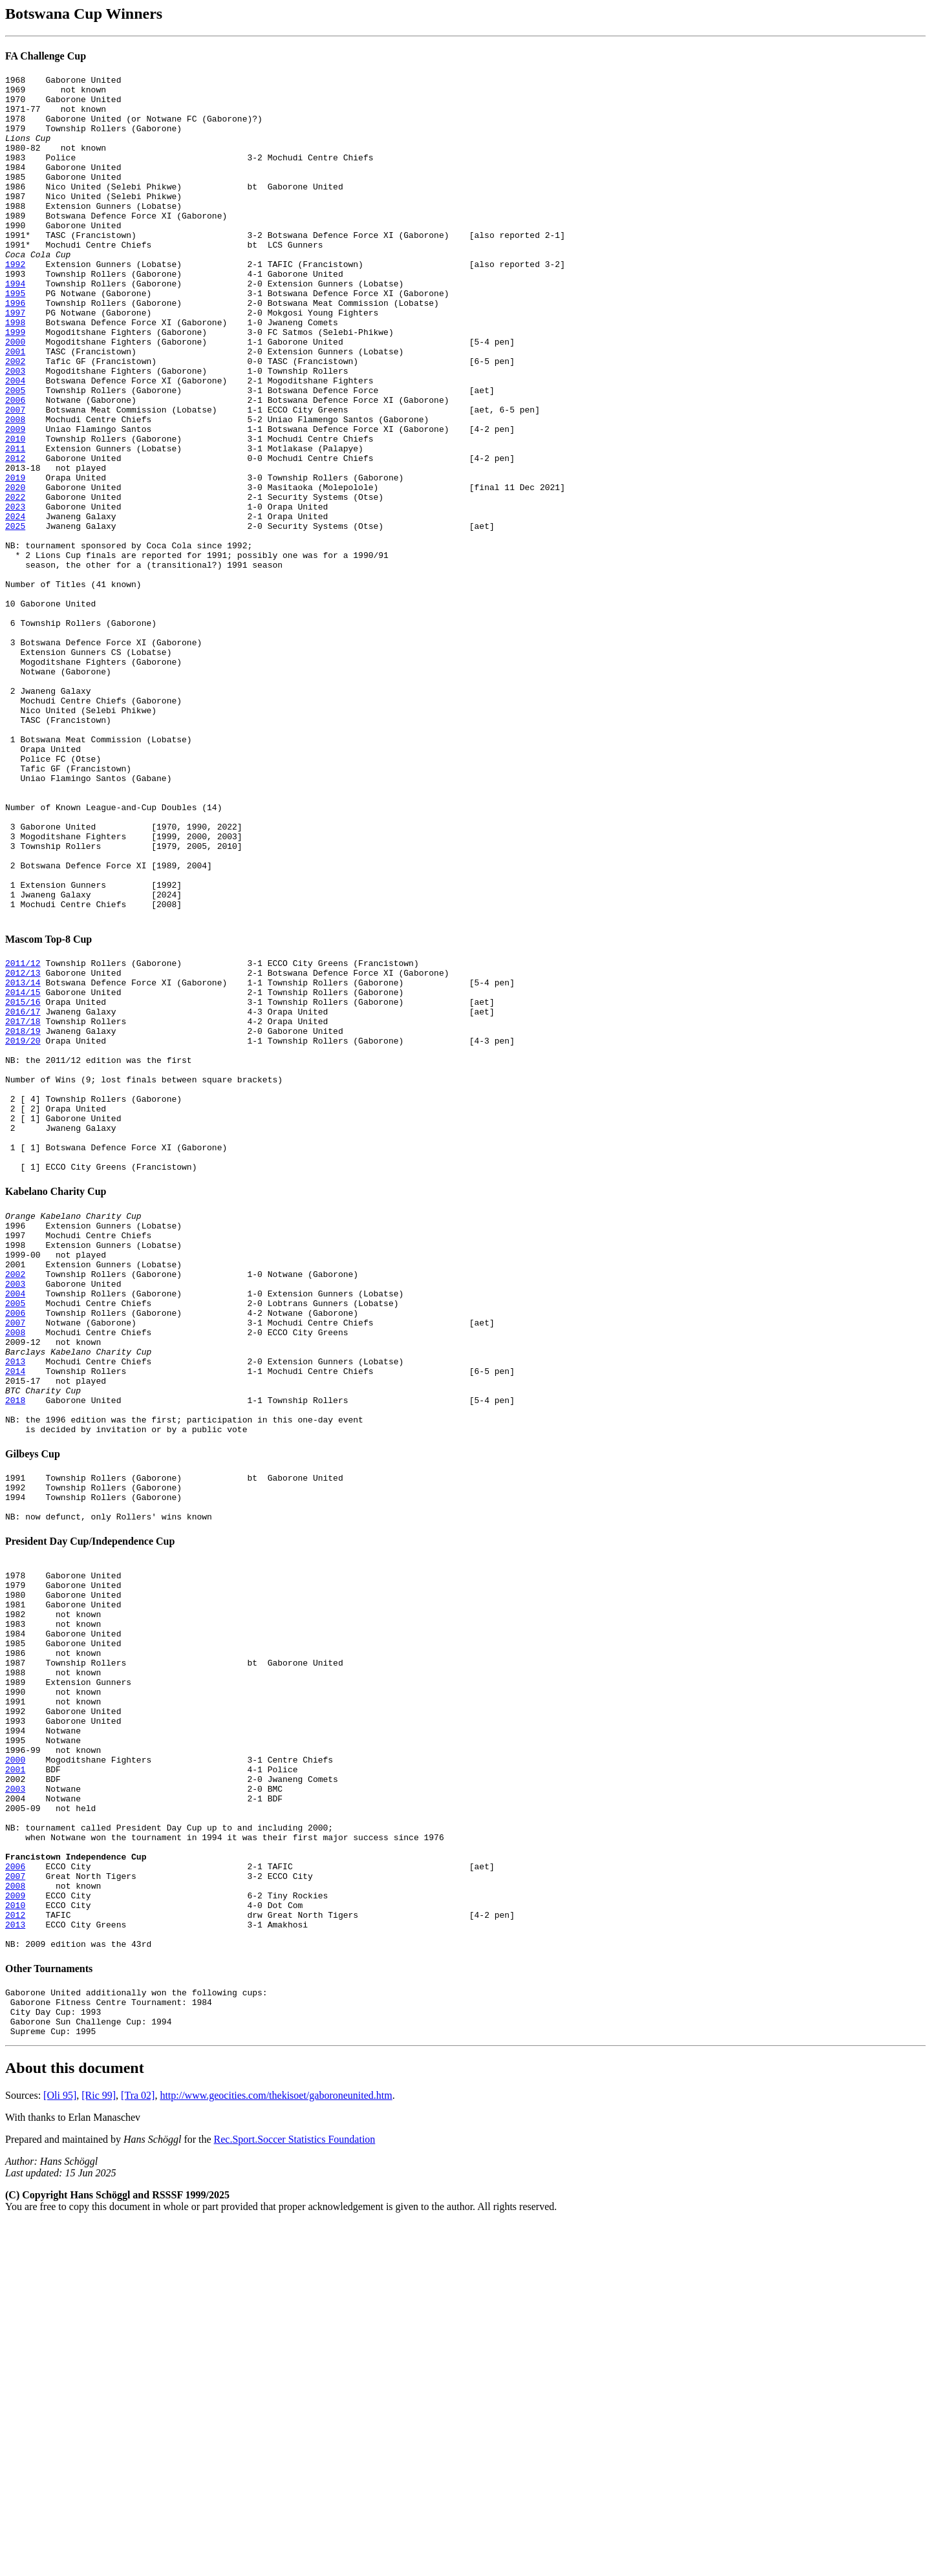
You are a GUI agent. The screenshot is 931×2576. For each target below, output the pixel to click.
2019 (15, 558)
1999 (15, 384)
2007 (15, 477)
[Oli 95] (59, 2448)
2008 (15, 489)
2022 (15, 582)
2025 (15, 617)
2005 (15, 454)
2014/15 (23, 1168)
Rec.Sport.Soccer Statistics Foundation (295, 2492)
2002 (15, 419)
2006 (15, 465)
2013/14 (23, 1157)
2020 (15, 570)
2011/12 (23, 1133)
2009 (15, 500)
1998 (15, 372)
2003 (15, 430)
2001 (15, 407)
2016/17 (23, 1191)
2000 (15, 396)
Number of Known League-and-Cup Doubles (101, 954)
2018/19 (23, 1215)
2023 (15, 593)
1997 (15, 361)
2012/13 (23, 1145)
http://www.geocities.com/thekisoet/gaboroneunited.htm (276, 2448)
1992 (15, 302)
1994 (15, 326)
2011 (15, 524)
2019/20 (23, 1226)
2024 (15, 605)
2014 (15, 1615)
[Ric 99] (98, 2448)
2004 (15, 442)
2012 (15, 535)
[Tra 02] (138, 2448)
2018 (15, 1650)
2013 (15, 1603)
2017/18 (23, 1203)
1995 (15, 337)
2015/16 (23, 1180)
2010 (15, 512)
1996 (15, 349)
